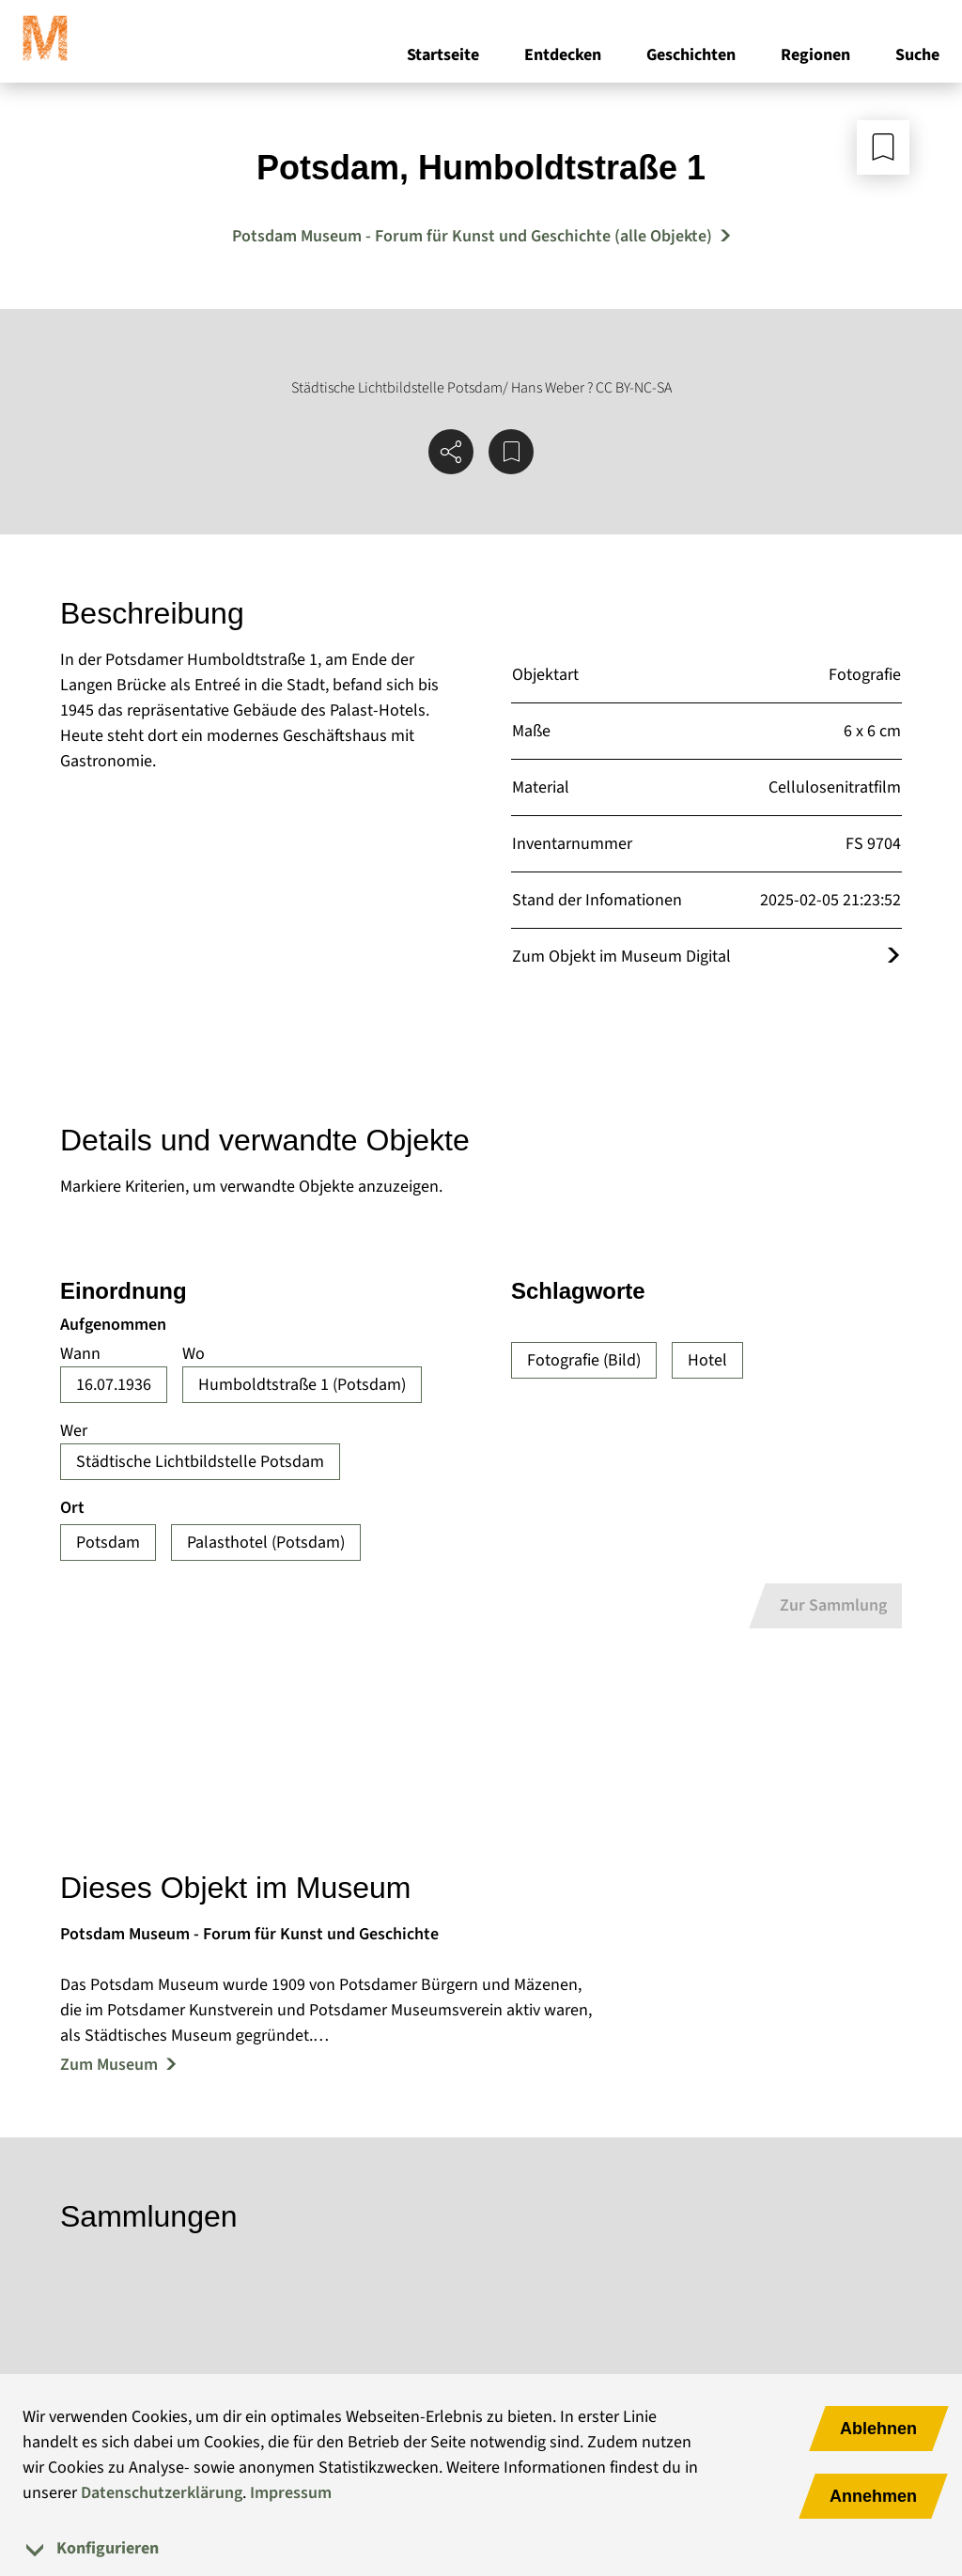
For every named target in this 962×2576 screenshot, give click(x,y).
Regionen (815, 55)
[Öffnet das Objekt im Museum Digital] (893, 956)
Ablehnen (878, 2428)
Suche (917, 55)
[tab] (481, 2548)
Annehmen (873, 2496)
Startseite (443, 55)
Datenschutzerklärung (161, 2493)
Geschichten (691, 55)
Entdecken (562, 55)
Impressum (291, 2493)
